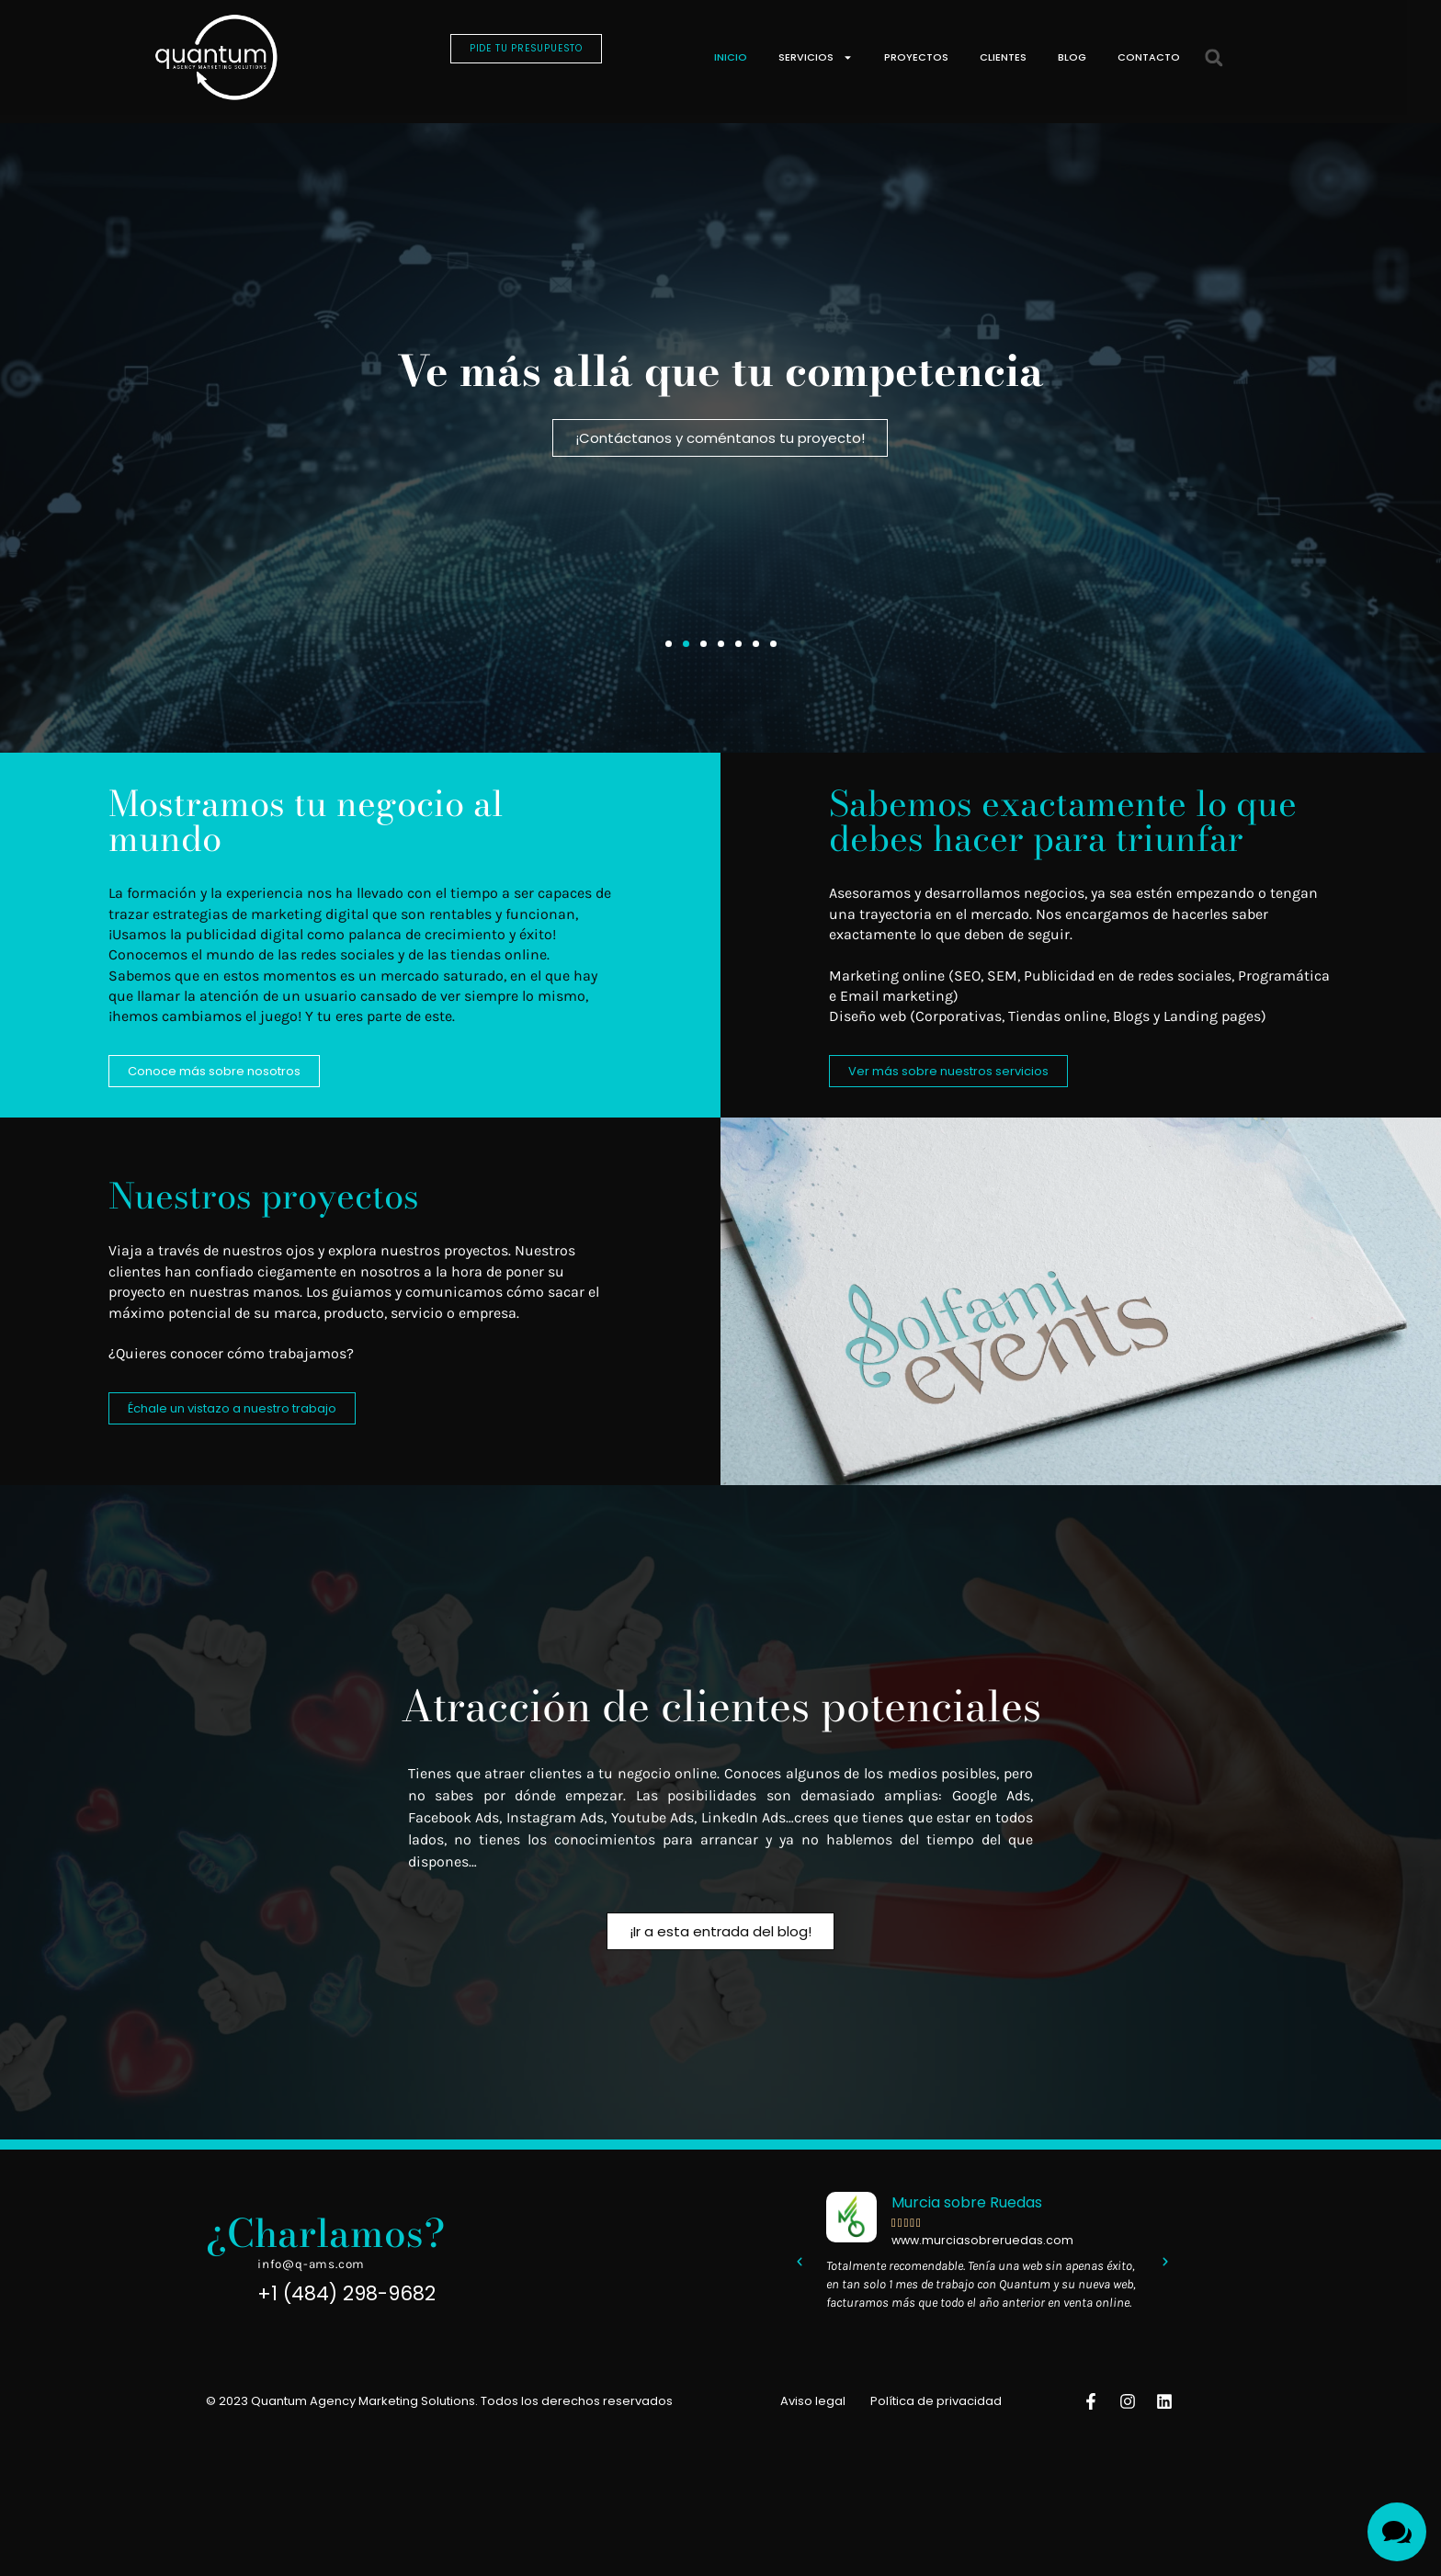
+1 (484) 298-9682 (346, 2310)
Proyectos (916, 57)
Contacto (1149, 57)
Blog (1072, 57)
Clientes (1003, 57)
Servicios (815, 57)
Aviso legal (812, 2416)
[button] (1213, 57)
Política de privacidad (936, 2416)
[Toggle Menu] (1396, 2531)
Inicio (730, 57)
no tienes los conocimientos (554, 1853)
